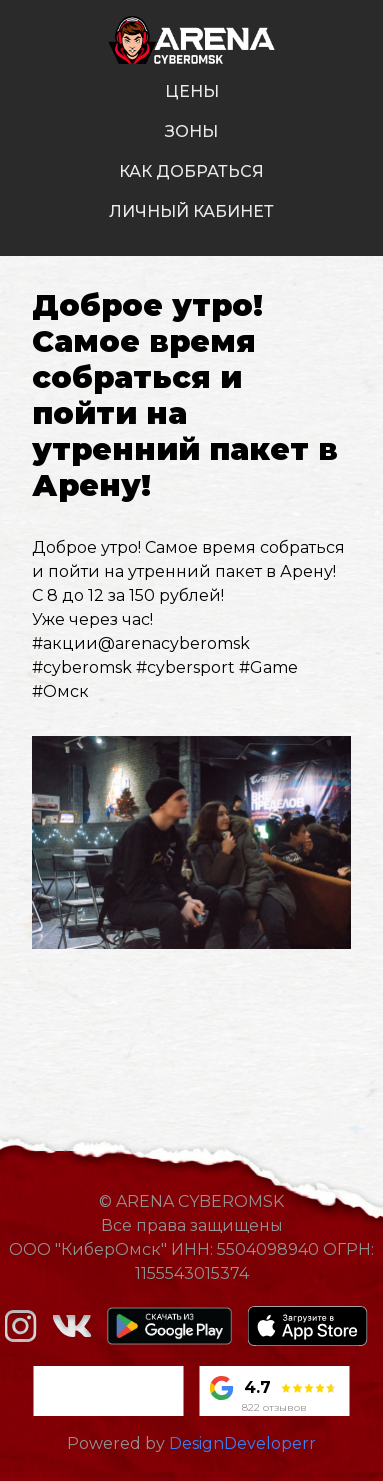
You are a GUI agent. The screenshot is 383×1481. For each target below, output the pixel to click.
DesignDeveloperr (242, 1443)
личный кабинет (191, 211)
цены (192, 91)
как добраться (191, 171)
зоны (191, 131)
